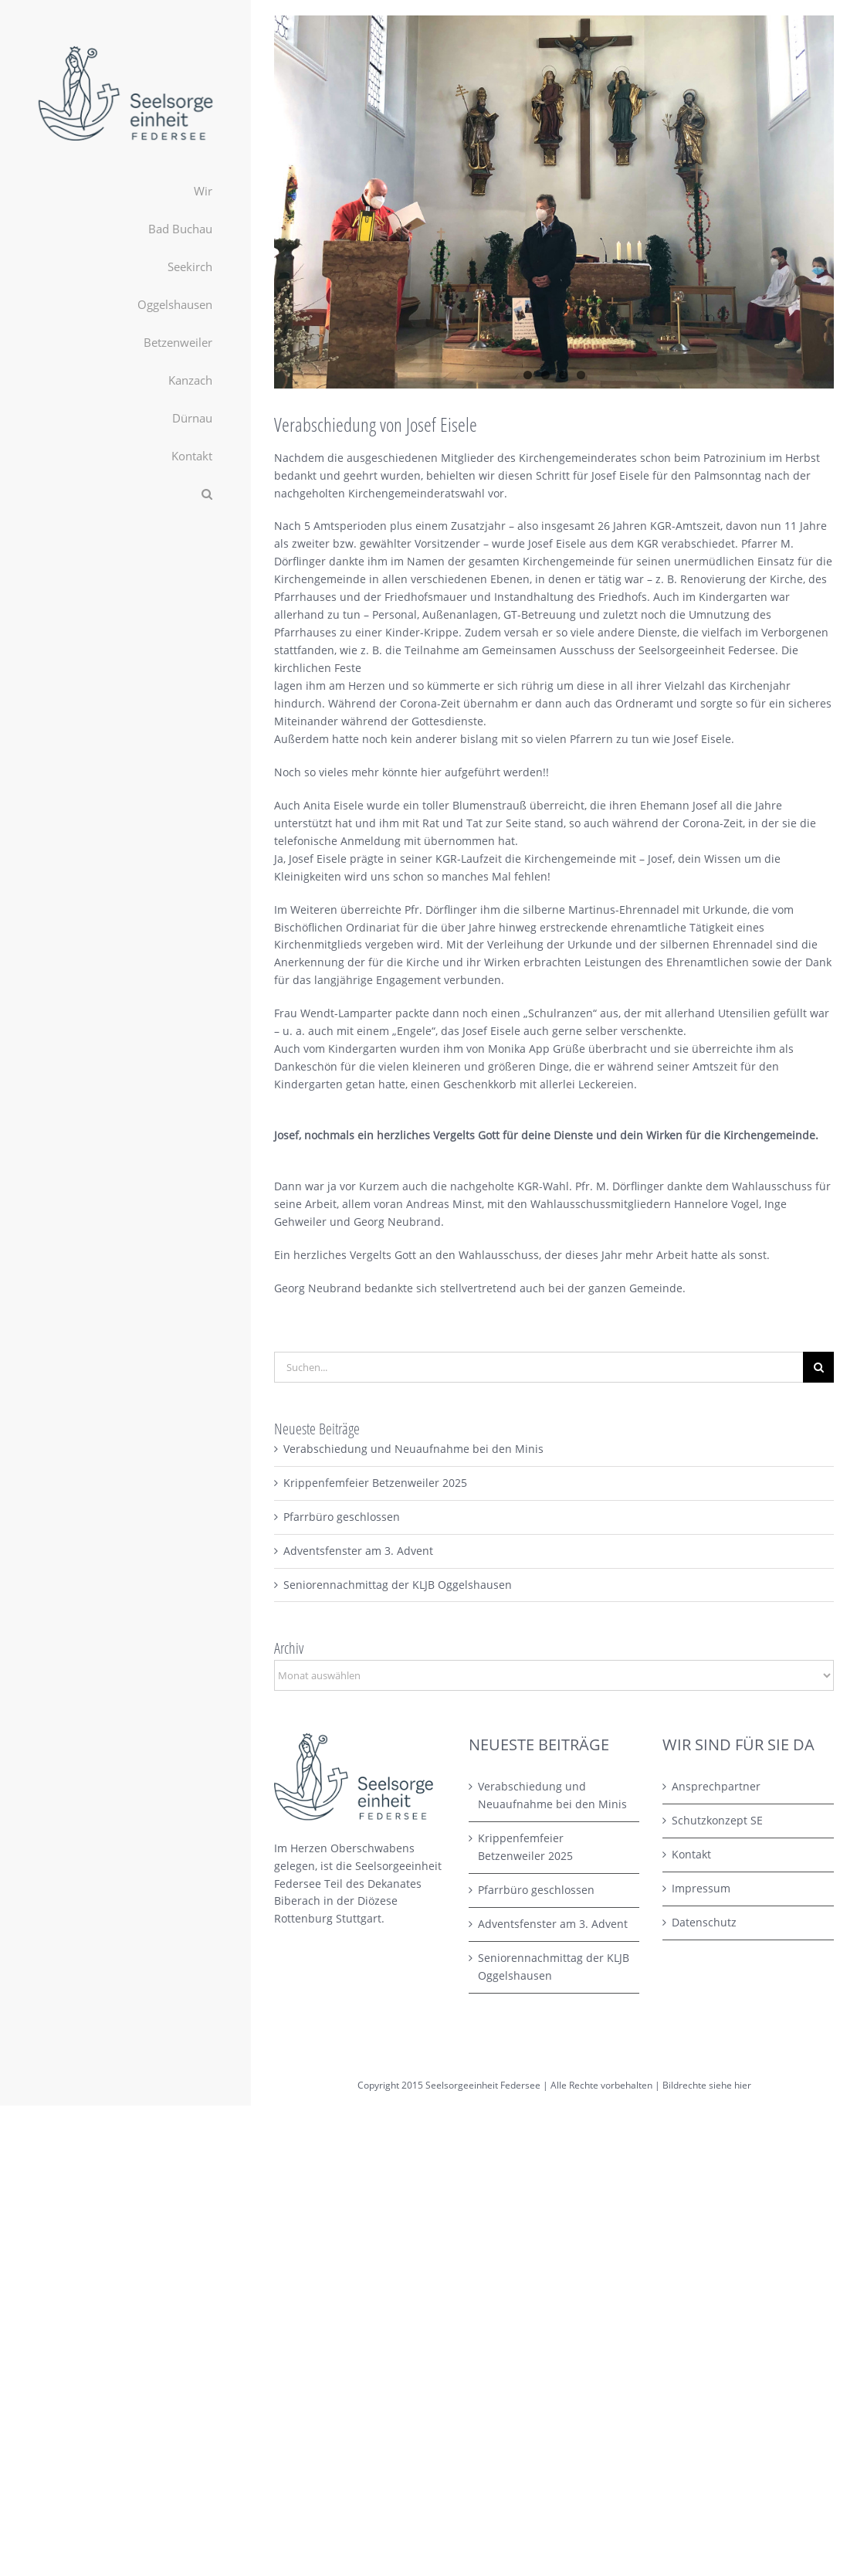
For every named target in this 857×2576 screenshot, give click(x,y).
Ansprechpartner (716, 1786)
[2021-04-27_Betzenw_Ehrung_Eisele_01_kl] (554, 202)
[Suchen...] (538, 1367)
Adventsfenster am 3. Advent (358, 1550)
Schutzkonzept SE (717, 1820)
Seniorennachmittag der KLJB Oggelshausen (397, 1584)
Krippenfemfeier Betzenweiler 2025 (375, 1482)
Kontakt (691, 1854)
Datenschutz (704, 1922)
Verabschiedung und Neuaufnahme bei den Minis (413, 1448)
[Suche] (818, 1367)
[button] (125, 494)
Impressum (701, 1888)
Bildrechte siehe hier (706, 2085)
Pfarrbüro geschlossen (341, 1516)
